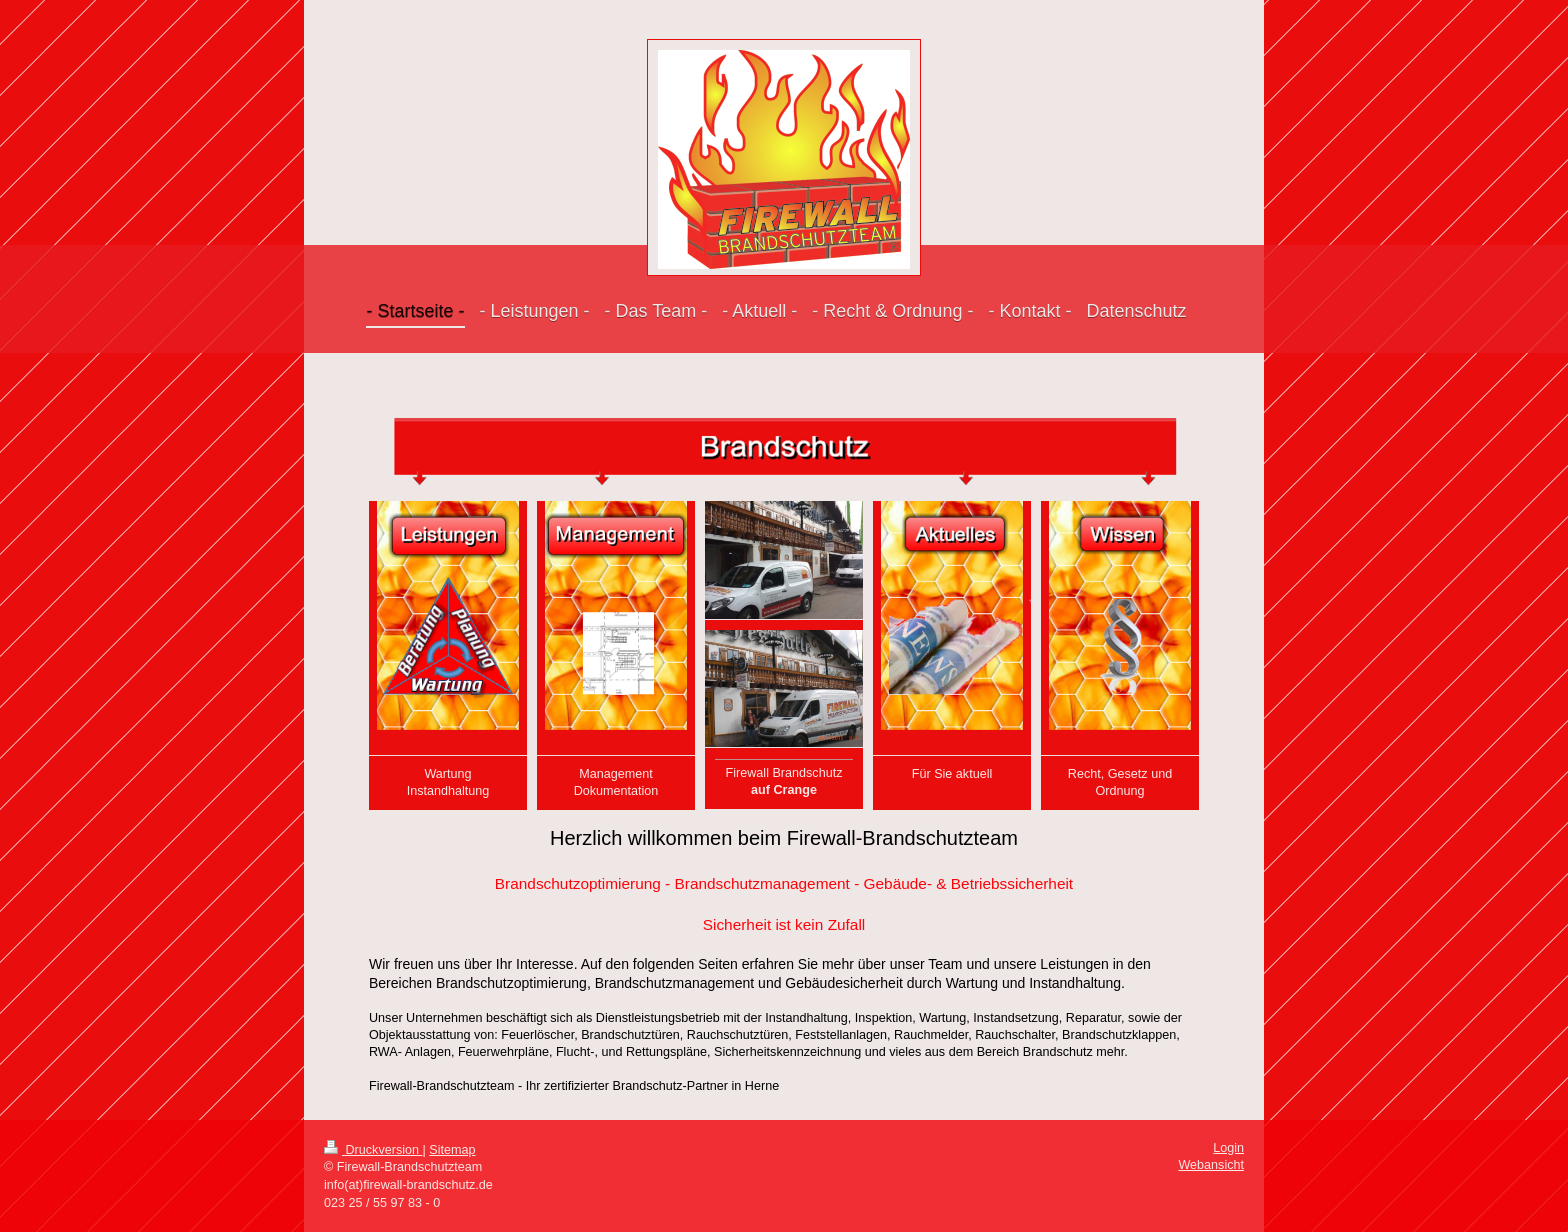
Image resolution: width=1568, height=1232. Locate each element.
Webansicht (1211, 1165)
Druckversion (373, 1150)
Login (1228, 1148)
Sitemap (452, 1150)
